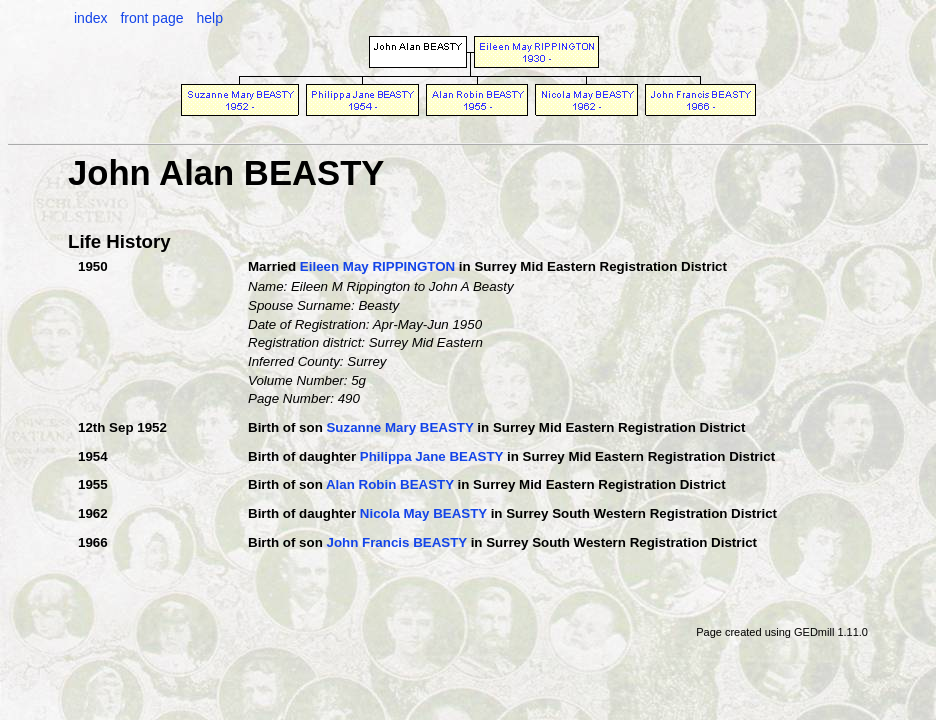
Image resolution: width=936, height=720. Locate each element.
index (90, 18)
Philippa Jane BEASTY (431, 456)
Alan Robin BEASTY (390, 484)
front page (151, 18)
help (209, 18)
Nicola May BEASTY (423, 513)
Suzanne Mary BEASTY (399, 427)
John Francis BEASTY (396, 542)
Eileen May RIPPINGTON (377, 266)
